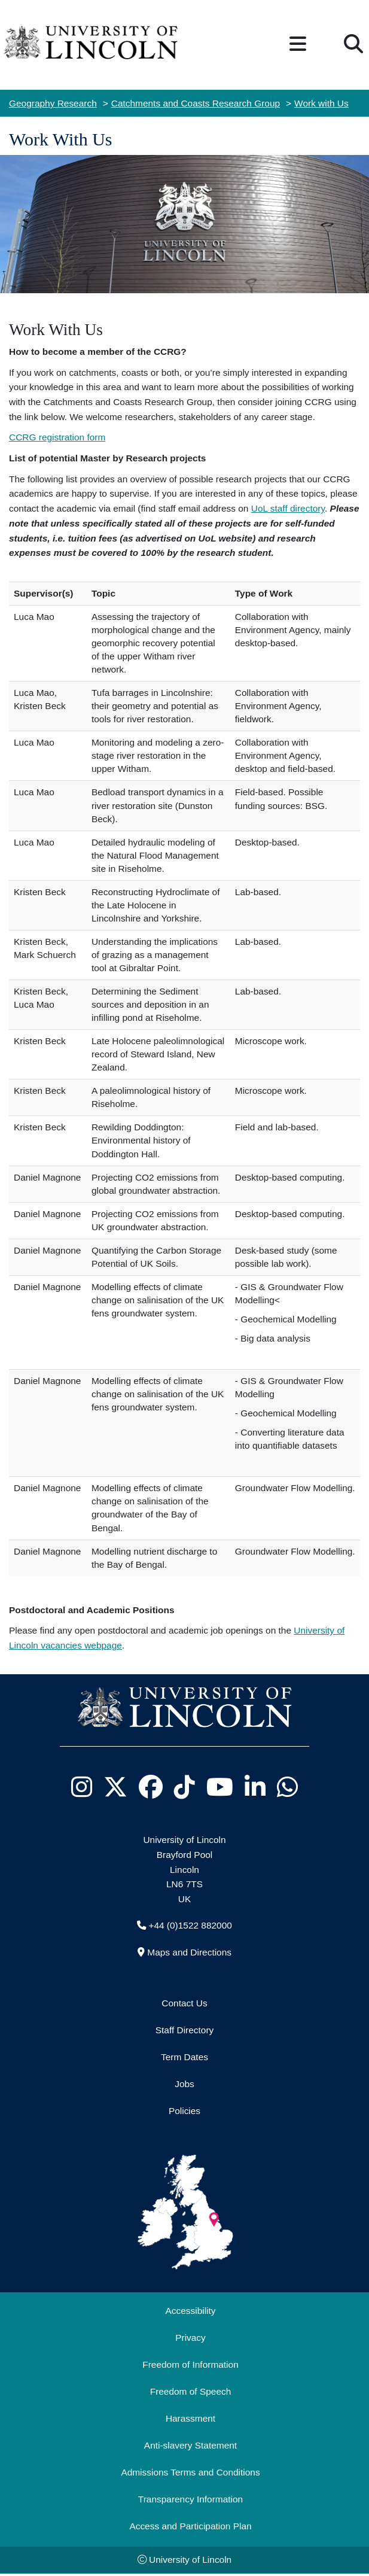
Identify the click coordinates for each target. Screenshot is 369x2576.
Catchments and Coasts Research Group (195, 103)
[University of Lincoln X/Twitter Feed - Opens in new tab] (115, 1787)
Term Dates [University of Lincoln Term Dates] (184, 2057)
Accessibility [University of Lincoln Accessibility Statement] (190, 2311)
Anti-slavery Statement (190, 2445)
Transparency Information (190, 2499)
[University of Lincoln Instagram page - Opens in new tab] (82, 1787)
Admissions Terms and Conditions (190, 2472)
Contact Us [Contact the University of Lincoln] (184, 2003)
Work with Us (321, 103)
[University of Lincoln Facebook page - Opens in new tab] (151, 1787)
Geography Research (53, 103)
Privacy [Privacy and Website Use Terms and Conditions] (190, 2337)
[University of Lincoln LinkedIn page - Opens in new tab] (255, 1787)
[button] (297, 44)
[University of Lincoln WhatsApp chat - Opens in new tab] (288, 1787)
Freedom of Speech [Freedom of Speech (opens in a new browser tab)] (190, 2391)
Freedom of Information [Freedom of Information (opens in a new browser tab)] (190, 2364)
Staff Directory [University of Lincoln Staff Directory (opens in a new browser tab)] (184, 2030)
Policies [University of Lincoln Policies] (184, 2111)
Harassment (190, 2418)
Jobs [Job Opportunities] (184, 2084)
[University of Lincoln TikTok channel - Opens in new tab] (185, 1787)
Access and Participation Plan (190, 2526)
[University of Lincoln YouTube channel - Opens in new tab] (220, 1787)
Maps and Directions (189, 1952)
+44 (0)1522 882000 (190, 1925)
